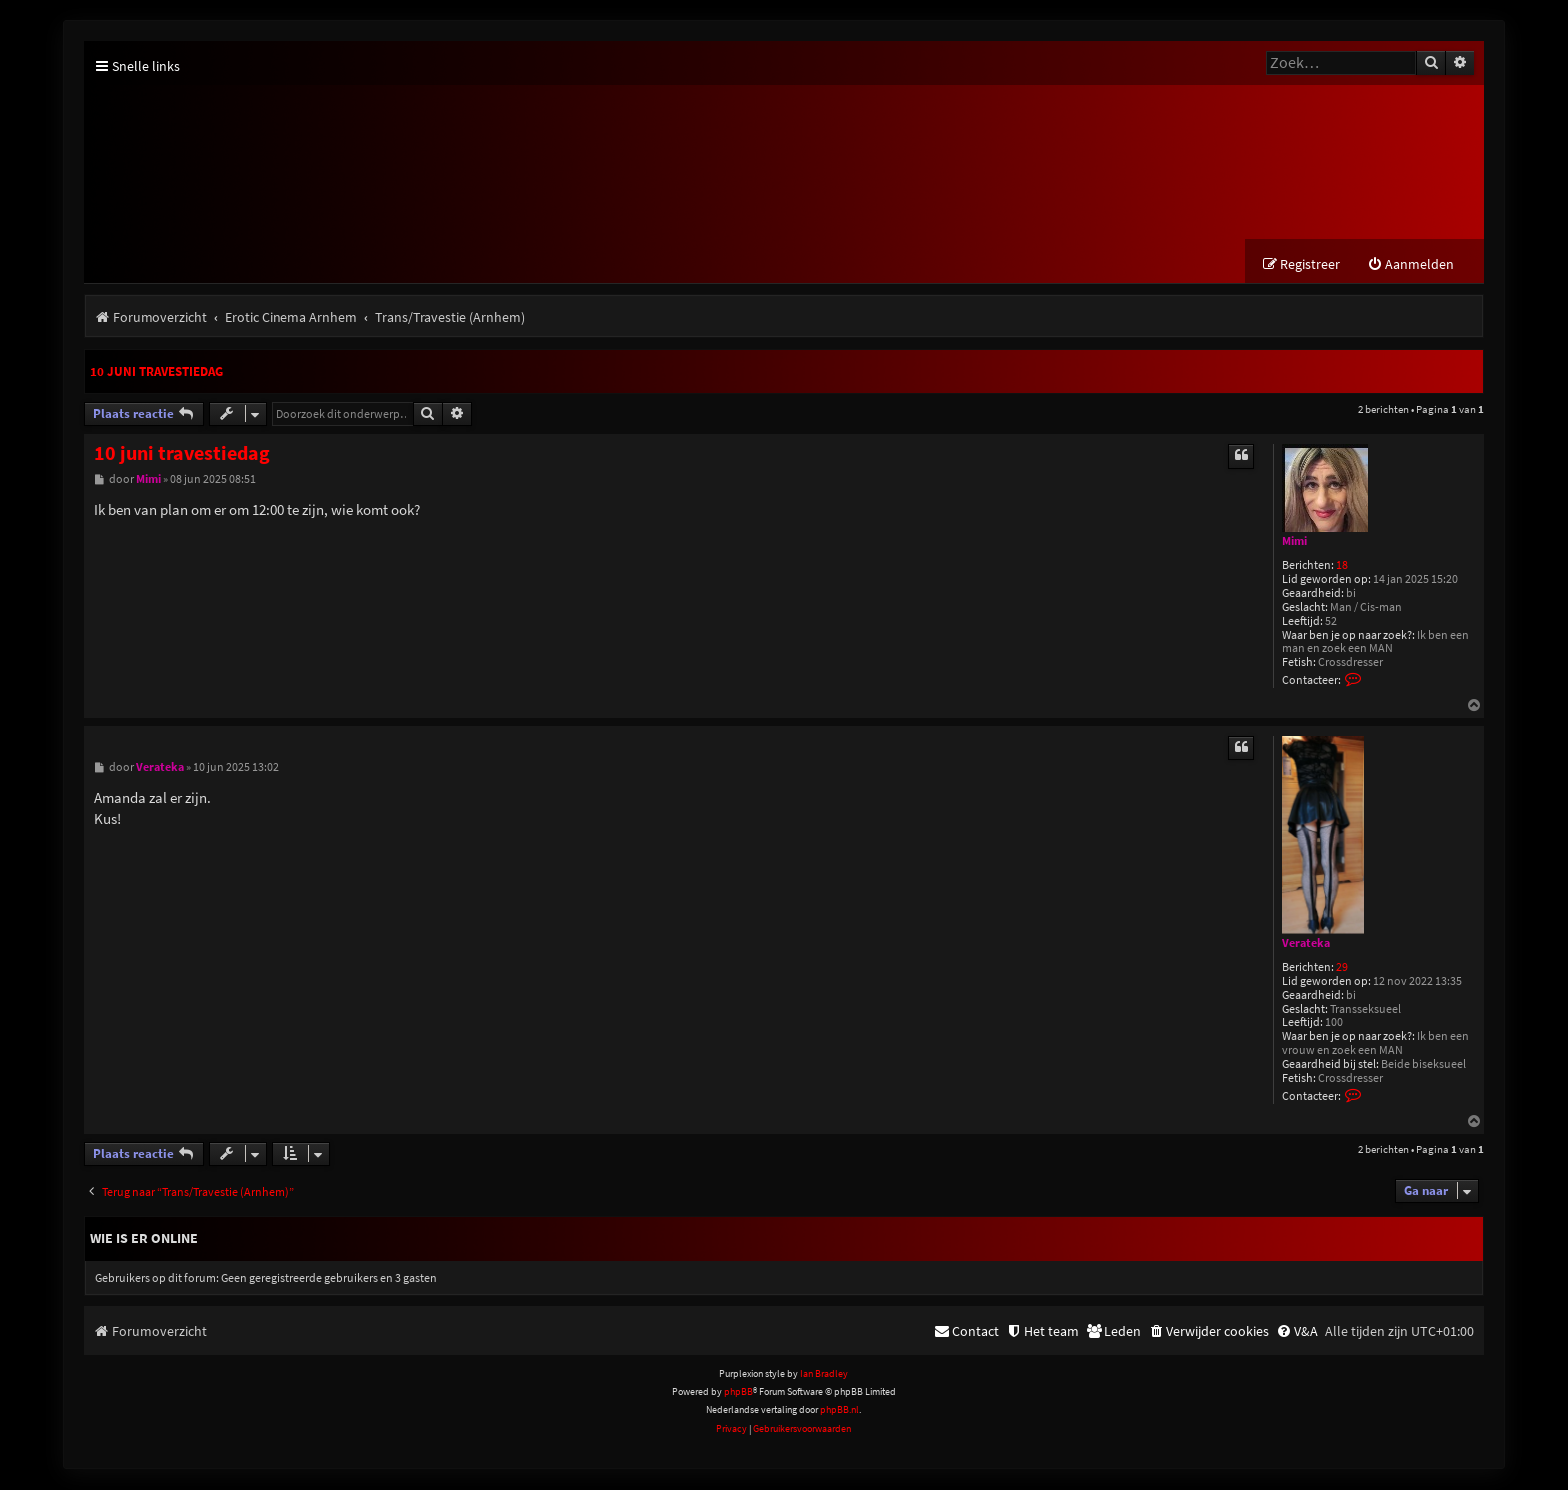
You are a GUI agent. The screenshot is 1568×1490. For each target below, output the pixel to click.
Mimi (1294, 542)
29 (1342, 968)
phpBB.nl (839, 1410)
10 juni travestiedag (156, 372)
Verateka (1306, 944)
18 (1342, 566)
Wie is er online (144, 1239)
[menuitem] (1410, 265)
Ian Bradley (824, 1374)
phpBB (738, 1392)
